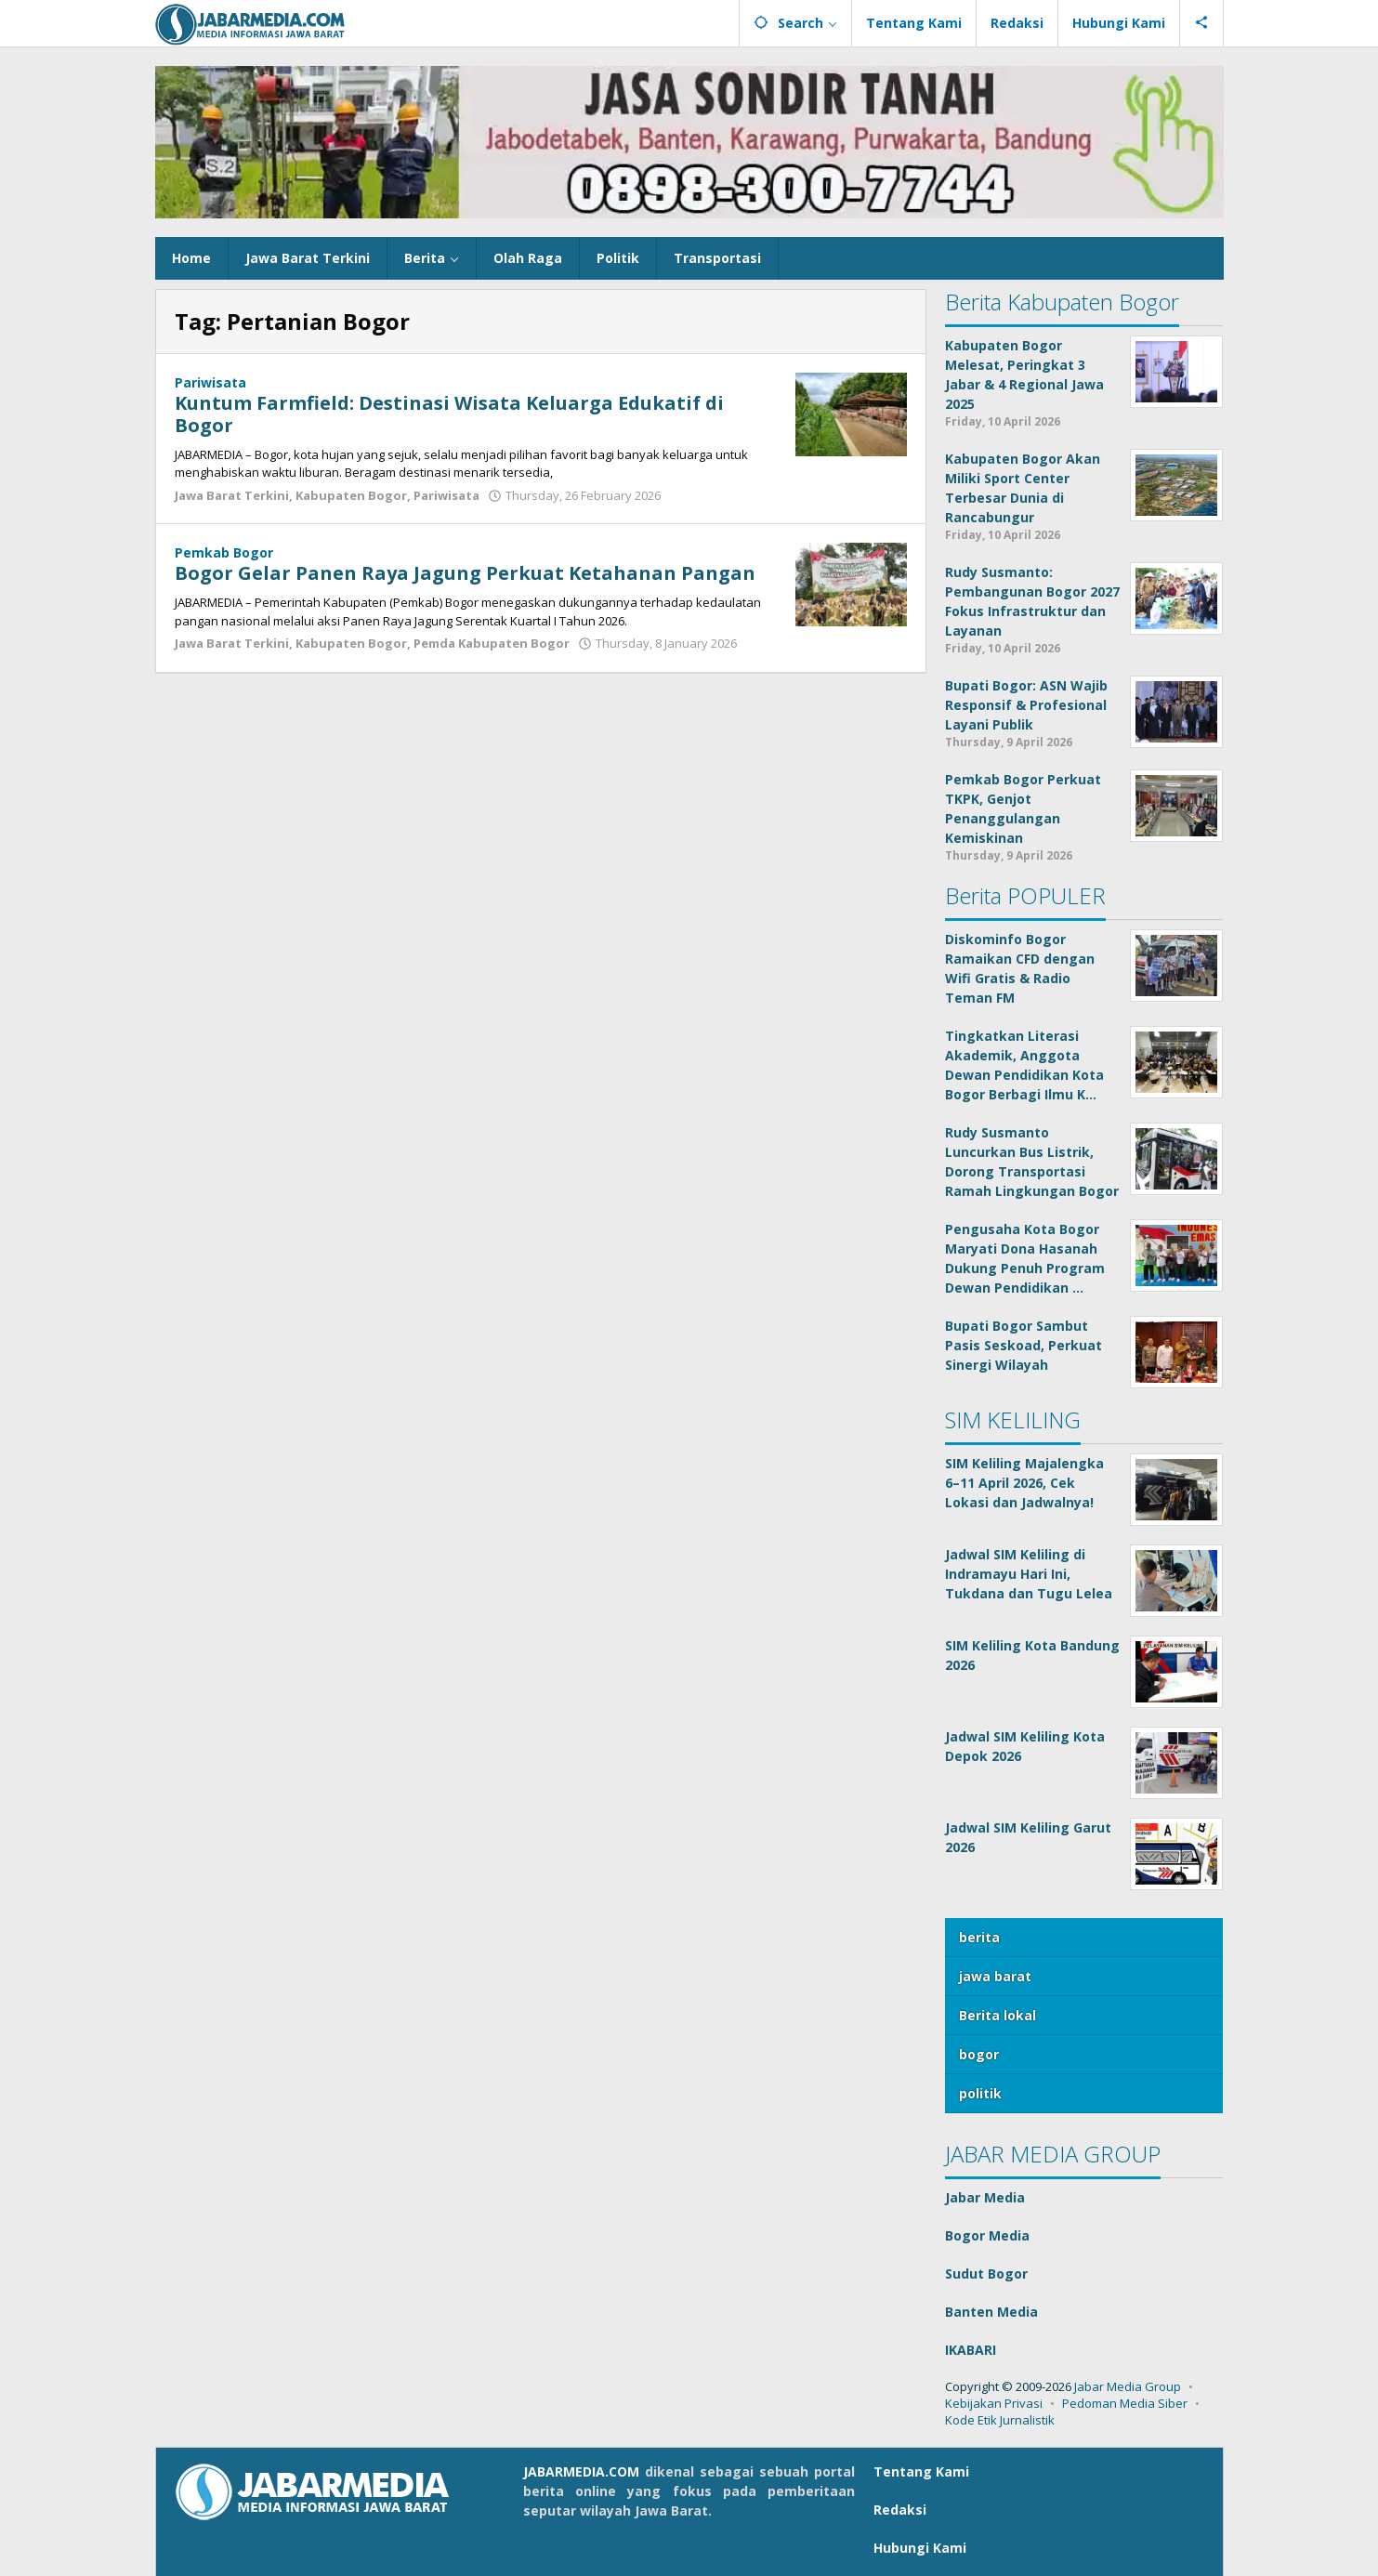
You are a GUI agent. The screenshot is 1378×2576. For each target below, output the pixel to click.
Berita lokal (997, 2015)
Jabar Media (985, 2197)
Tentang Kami (921, 2471)
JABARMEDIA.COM (581, 2471)
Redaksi (899, 2509)
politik (980, 2093)
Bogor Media (987, 2235)
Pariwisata (210, 382)
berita (979, 1937)
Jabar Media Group (1127, 2386)
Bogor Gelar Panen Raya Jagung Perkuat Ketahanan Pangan (465, 572)
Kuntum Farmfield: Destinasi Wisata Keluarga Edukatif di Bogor (449, 414)
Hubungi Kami (919, 2547)
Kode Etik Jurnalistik (1000, 2420)
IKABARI (970, 2350)
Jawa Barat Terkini (232, 495)
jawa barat (995, 1976)
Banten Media (991, 2311)
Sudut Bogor (986, 2273)
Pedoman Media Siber (1125, 2403)
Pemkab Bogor (224, 552)
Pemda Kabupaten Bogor (491, 643)
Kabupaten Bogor (351, 495)
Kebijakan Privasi (994, 2403)
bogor (979, 2054)
